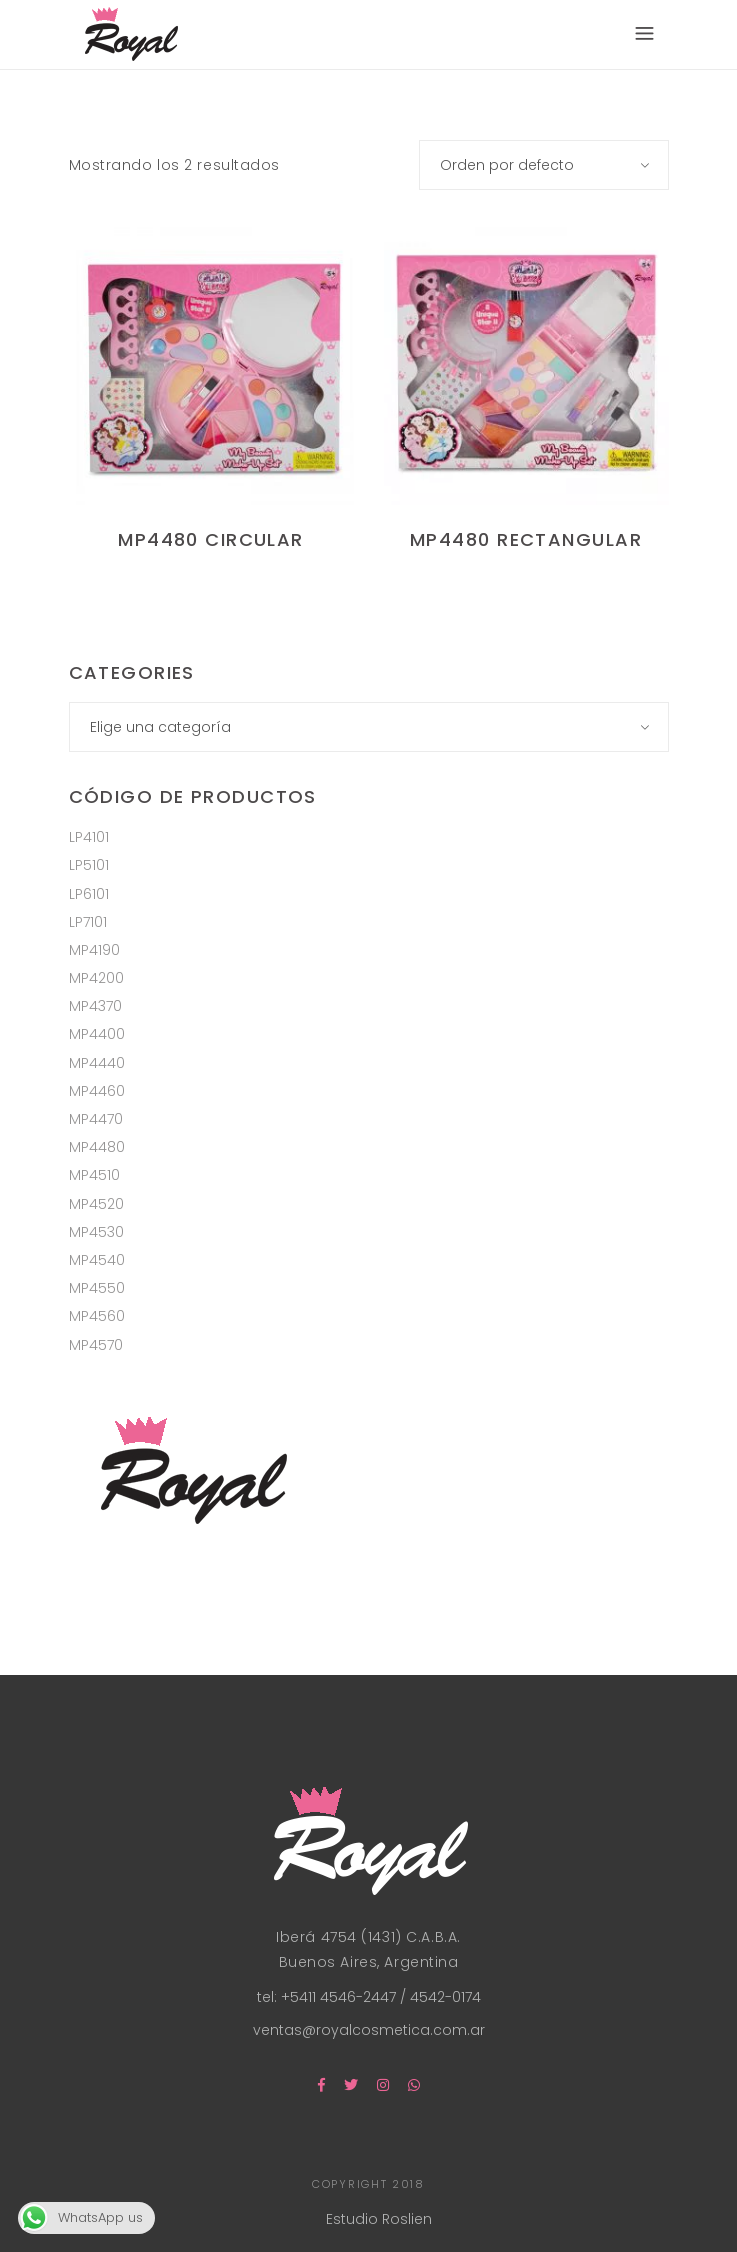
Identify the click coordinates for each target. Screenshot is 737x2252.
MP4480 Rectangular (526, 539)
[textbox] (369, 727)
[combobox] (544, 165)
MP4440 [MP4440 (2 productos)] (97, 1063)
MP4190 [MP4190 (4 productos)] (94, 950)
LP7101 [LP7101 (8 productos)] (88, 922)
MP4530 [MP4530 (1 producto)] (96, 1232)
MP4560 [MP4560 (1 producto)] (97, 1316)
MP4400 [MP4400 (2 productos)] (97, 1034)
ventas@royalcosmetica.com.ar (369, 2030)
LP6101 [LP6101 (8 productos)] (89, 894)
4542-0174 (443, 1997)
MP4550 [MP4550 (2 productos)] (97, 1288)
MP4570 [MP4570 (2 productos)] (96, 1345)
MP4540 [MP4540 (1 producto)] (97, 1260)
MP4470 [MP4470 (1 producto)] (96, 1119)
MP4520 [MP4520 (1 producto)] (96, 1204)
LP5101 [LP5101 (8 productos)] (89, 865)
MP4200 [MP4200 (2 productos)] (96, 978)
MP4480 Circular (211, 539)
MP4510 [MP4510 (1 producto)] (94, 1175)
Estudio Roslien (379, 2219)
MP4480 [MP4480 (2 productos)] (97, 1147)
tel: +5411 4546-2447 (328, 1997)
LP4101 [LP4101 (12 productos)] (89, 837)
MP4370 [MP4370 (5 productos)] (95, 1006)
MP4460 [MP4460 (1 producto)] (97, 1091)
